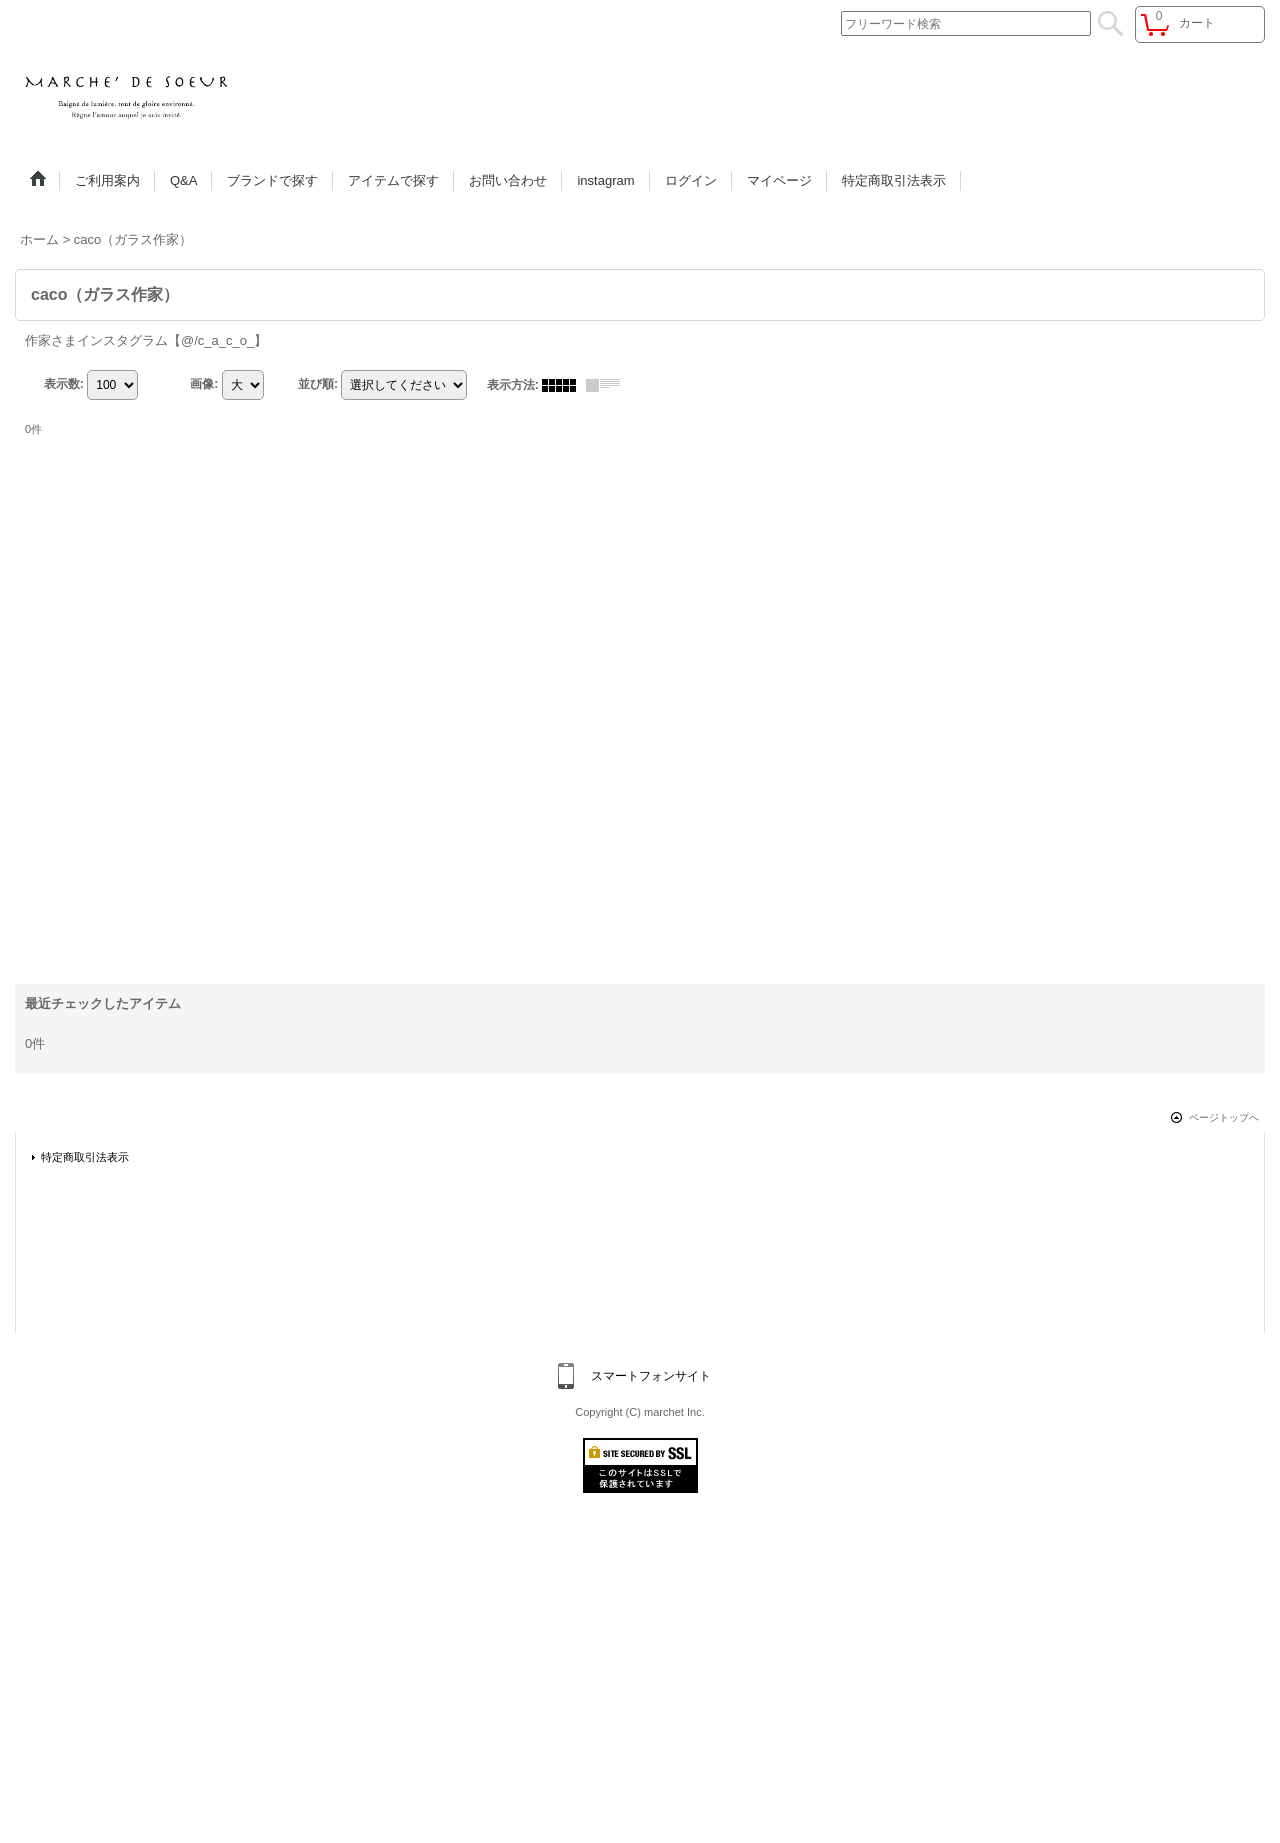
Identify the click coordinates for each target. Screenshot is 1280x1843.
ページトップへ (1224, 1117)
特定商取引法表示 (85, 1157)
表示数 (64, 384)
